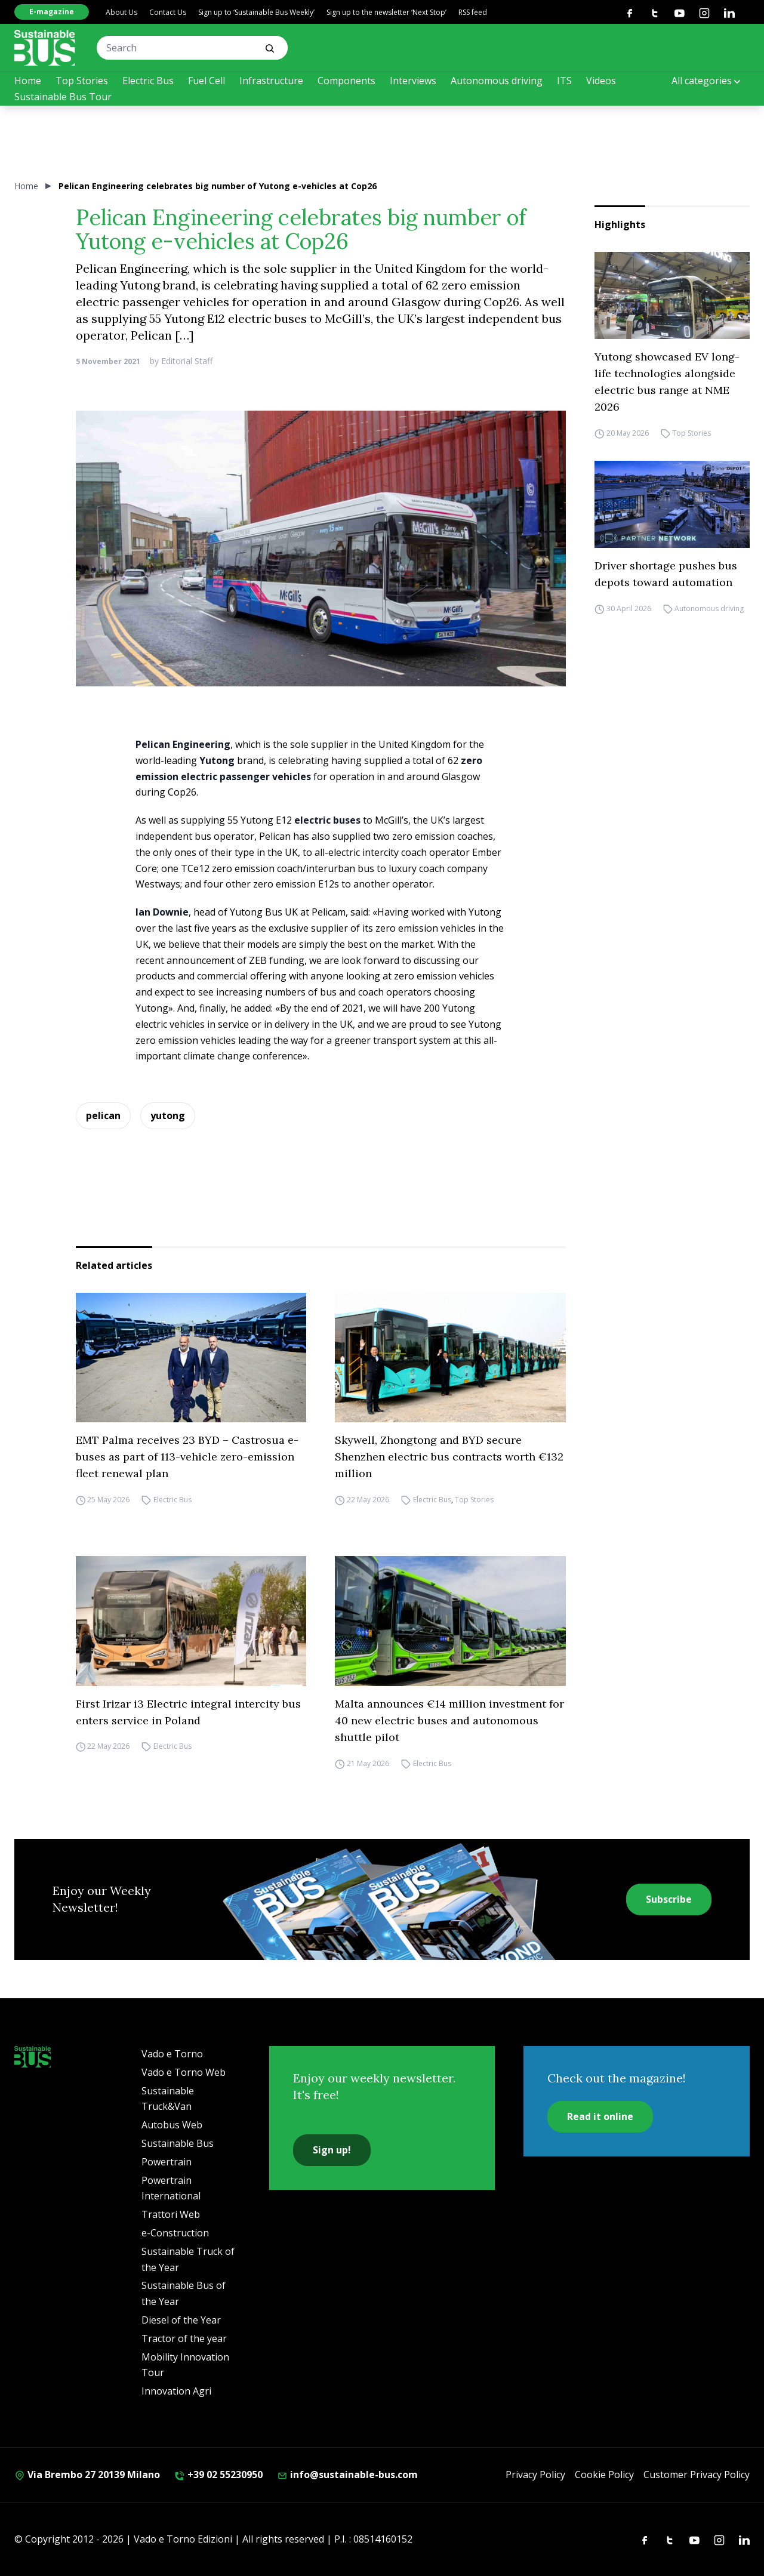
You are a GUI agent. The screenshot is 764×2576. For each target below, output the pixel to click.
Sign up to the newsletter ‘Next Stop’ (386, 12)
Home (27, 80)
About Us (121, 12)
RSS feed (472, 12)
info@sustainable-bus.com (347, 2474)
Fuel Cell (206, 80)
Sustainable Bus (177, 2143)
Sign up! (332, 2149)
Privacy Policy (535, 2474)
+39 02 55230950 (218, 2474)
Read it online (600, 2116)
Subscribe (669, 1899)
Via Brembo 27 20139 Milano (87, 2474)
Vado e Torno (172, 2053)
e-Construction (175, 2232)
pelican (103, 1115)
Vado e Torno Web (183, 2072)
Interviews (413, 80)
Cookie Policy (604, 2474)
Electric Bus (148, 80)
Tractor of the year (184, 2338)
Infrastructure (271, 80)
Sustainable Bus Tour (63, 96)
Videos (601, 80)
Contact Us (167, 12)
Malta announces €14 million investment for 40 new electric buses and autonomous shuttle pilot (449, 1720)
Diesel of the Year (181, 2320)
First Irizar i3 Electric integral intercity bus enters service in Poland (188, 1712)
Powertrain (166, 2161)
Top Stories (82, 80)
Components (346, 80)
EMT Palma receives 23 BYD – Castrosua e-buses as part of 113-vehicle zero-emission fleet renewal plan (187, 1456)
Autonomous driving (497, 80)
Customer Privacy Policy (696, 2474)
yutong (167, 1115)
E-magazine (51, 12)
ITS (564, 80)
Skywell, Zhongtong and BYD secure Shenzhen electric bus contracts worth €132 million (449, 1456)
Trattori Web (170, 2214)
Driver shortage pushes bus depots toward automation (665, 574)
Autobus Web (171, 2124)
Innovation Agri (176, 2391)
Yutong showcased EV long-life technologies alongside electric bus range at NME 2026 (667, 382)
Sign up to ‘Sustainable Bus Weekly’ (256, 12)
